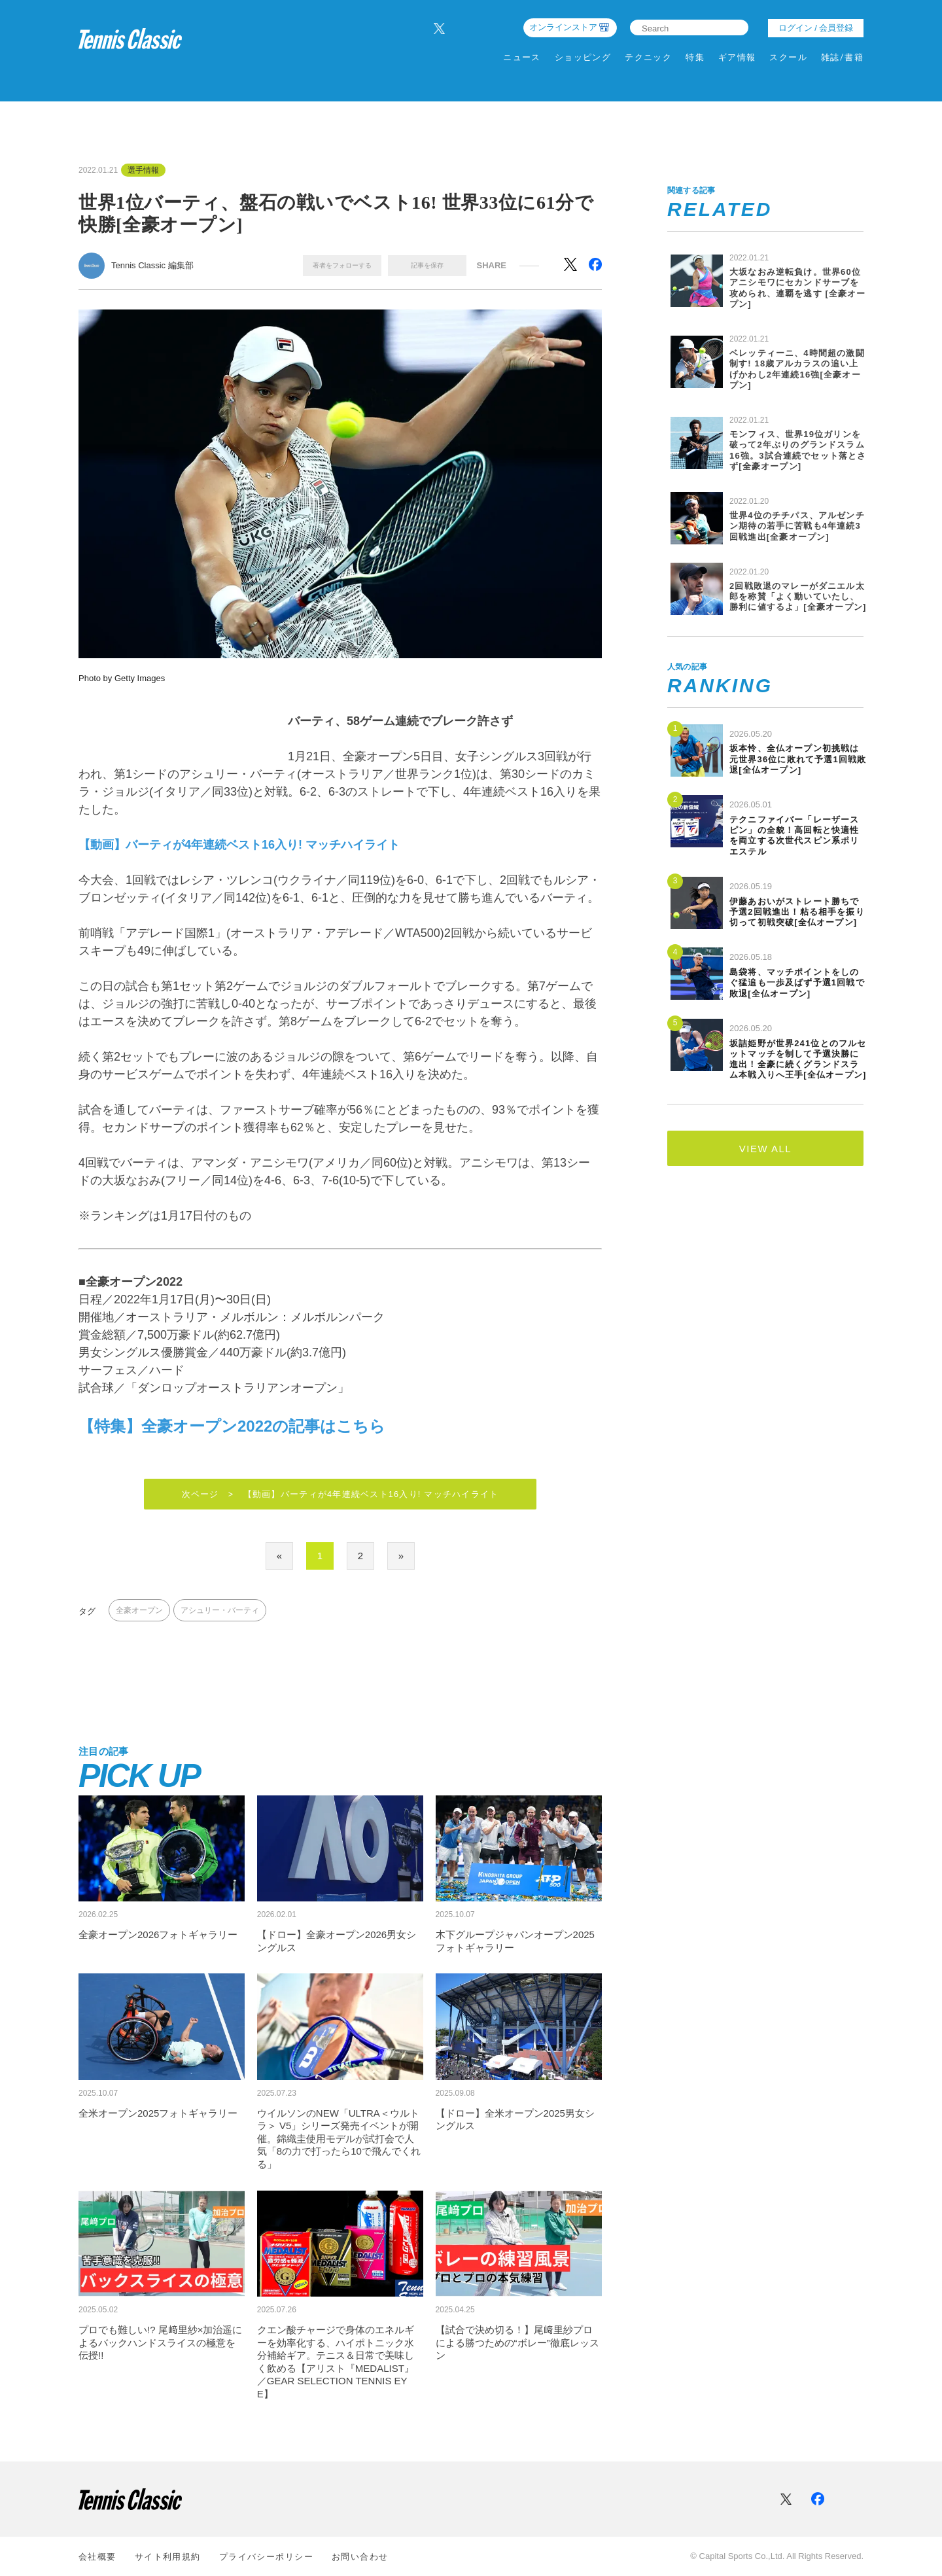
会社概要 (97, 2556)
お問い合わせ (360, 2556)
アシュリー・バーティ (220, 1612)
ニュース (522, 57)
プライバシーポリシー (266, 2556)
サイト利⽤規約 (168, 2556)
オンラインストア (563, 27)
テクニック (648, 57)
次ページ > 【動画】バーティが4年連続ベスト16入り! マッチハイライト (340, 1495)
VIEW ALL (765, 1148)
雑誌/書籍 (842, 57)
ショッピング (583, 57)
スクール (788, 57)
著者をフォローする (342, 265)
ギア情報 (737, 57)
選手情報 (143, 170)
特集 (695, 57)
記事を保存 (427, 265)
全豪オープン (139, 1612)
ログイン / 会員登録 (816, 28)
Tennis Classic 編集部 (152, 265)
